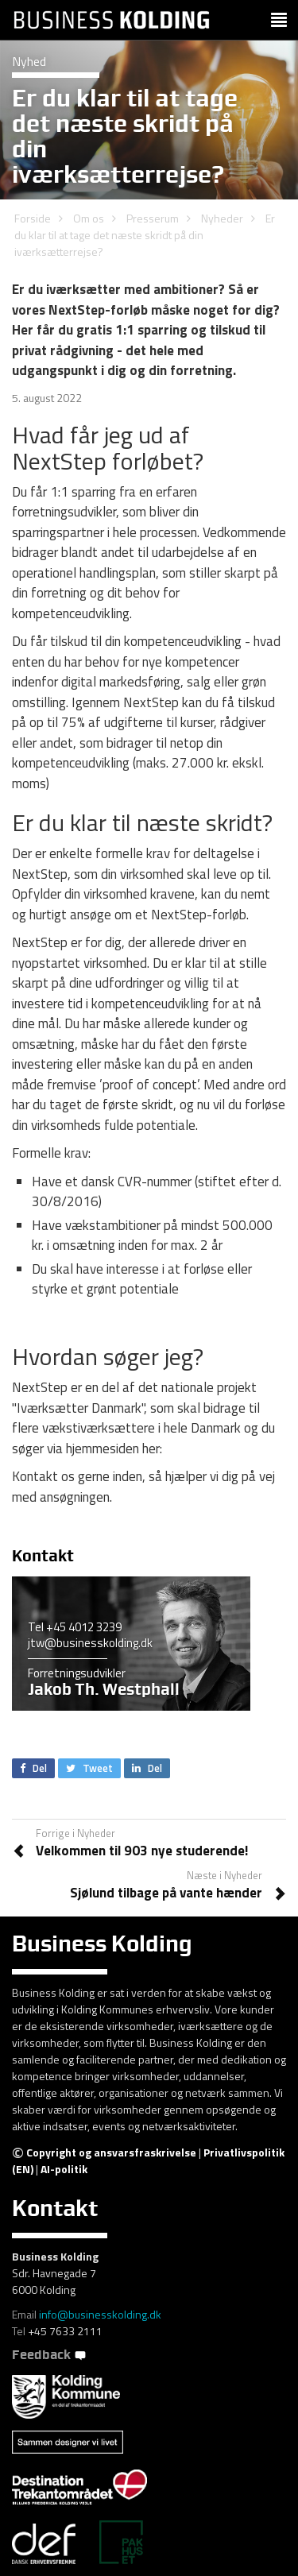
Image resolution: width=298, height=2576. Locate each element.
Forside (32, 218)
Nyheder (222, 218)
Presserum (152, 218)
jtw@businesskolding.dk (90, 1643)
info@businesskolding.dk (100, 2314)
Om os (88, 218)
